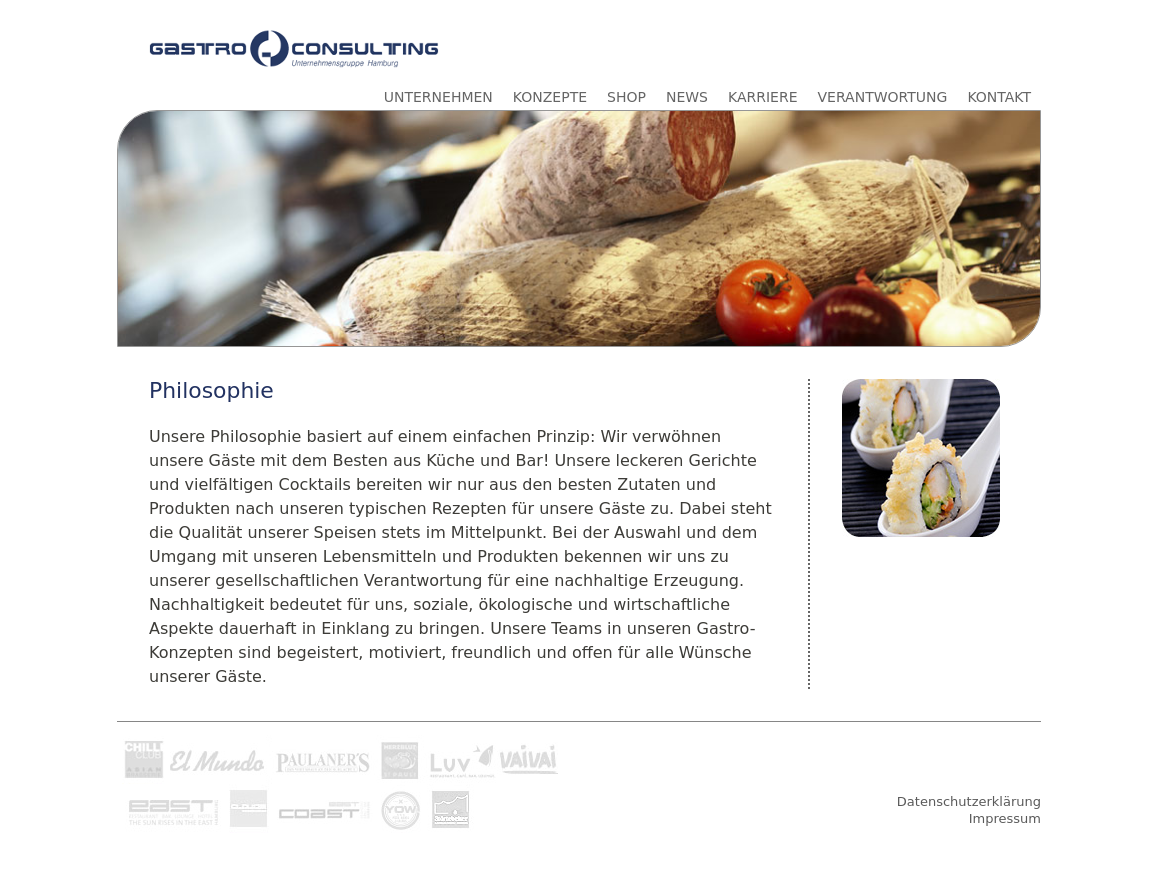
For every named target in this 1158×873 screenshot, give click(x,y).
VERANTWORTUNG (883, 97)
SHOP (626, 97)
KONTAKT (999, 97)
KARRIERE (763, 97)
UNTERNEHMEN (438, 97)
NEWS (687, 97)
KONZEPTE (550, 97)
